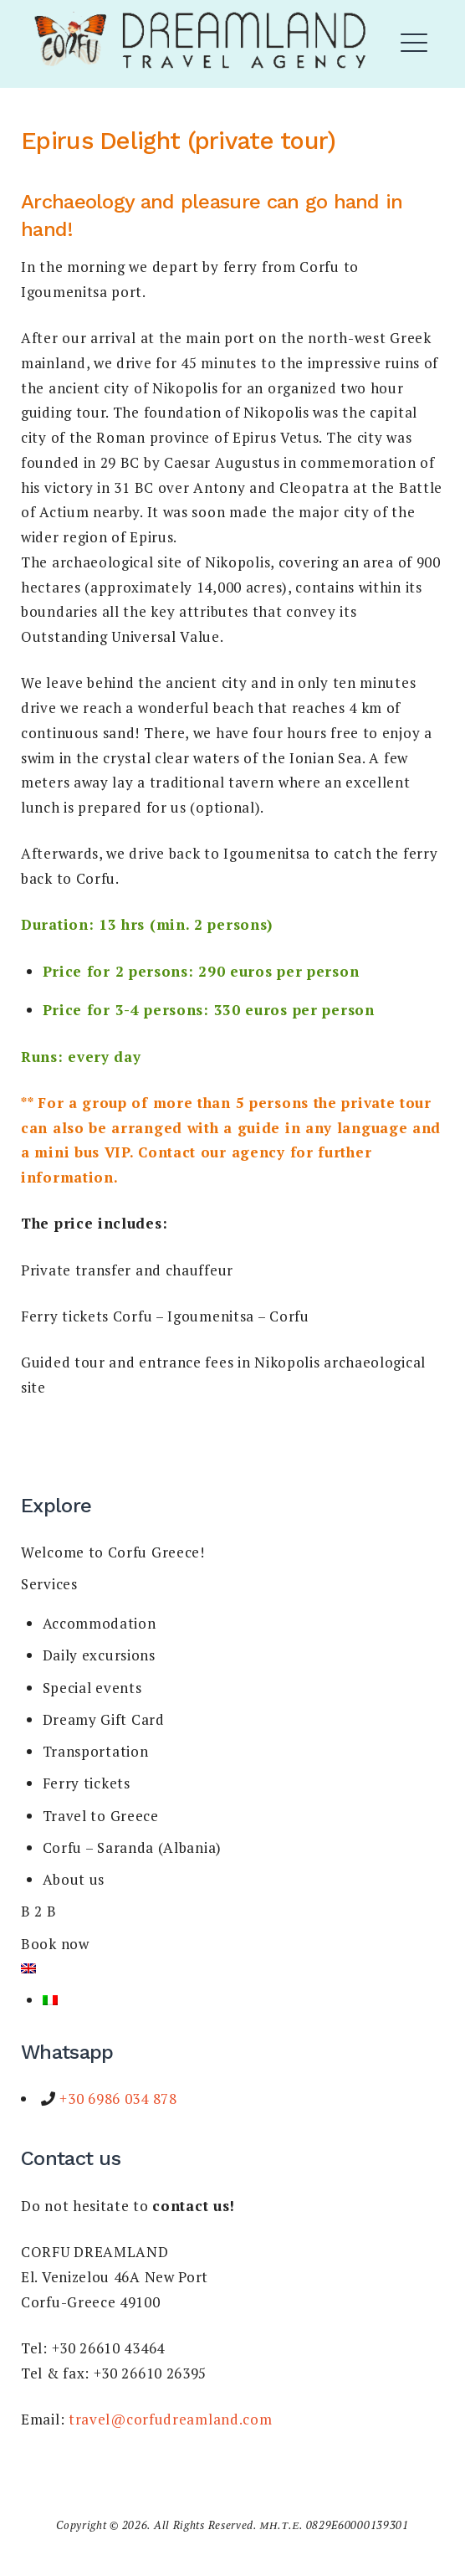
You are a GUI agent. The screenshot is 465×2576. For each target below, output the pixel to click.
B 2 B (39, 1911)
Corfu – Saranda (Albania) (132, 1847)
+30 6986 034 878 (116, 2098)
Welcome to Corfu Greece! (113, 1552)
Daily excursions (99, 1655)
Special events (92, 1687)
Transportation (96, 1751)
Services (49, 1583)
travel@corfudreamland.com (171, 2419)
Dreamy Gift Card (104, 1719)
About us (74, 1879)
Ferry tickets (86, 1783)
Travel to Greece (101, 1815)
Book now (55, 1943)
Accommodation (99, 1623)
